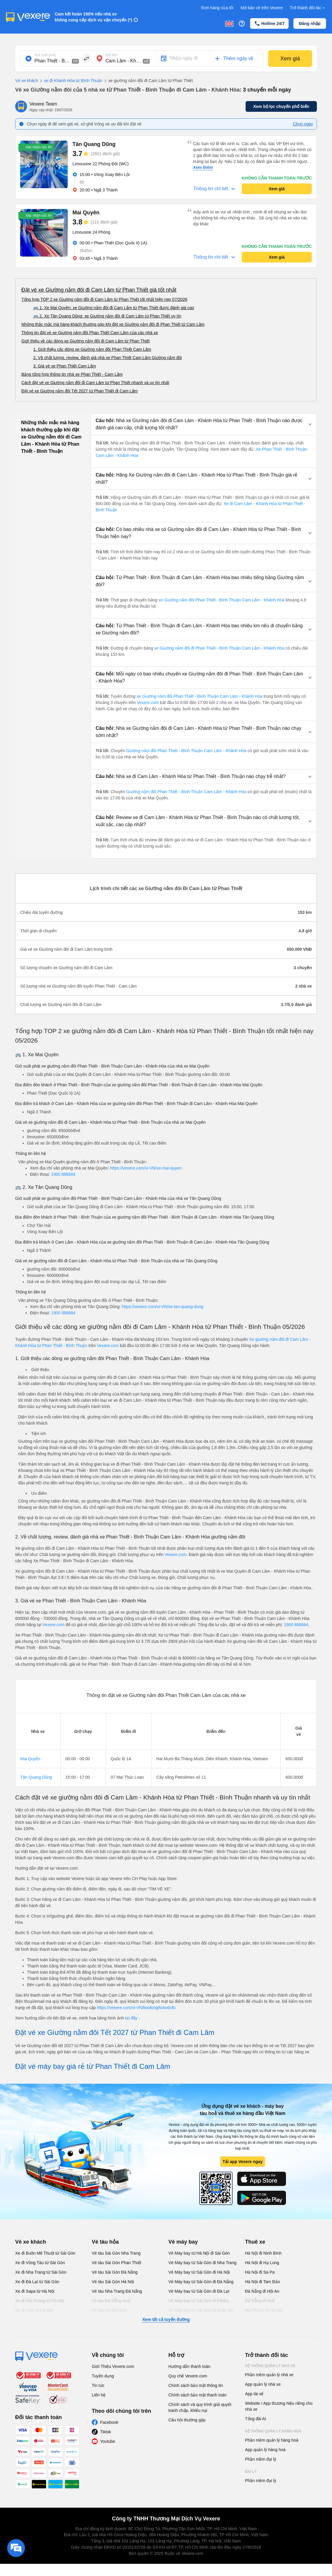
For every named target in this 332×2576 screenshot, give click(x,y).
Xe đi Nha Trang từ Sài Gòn (40, 2272)
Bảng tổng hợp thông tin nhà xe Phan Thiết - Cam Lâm (72, 374)
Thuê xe (255, 2242)
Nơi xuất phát (45, 55)
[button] (204, 424)
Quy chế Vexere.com (187, 2376)
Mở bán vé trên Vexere (262, 7)
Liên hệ (98, 2395)
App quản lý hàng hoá (265, 2449)
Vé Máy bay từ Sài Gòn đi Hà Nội (199, 2272)
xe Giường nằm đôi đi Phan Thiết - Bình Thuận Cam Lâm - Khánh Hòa (219, 648)
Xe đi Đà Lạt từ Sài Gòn (37, 2281)
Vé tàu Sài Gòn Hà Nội (113, 2281)
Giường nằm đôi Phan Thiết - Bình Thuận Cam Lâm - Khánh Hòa (186, 750)
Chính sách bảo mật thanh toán (197, 2395)
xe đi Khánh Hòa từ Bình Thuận (70, 81)
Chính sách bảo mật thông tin (195, 2385)
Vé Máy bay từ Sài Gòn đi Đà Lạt (198, 2291)
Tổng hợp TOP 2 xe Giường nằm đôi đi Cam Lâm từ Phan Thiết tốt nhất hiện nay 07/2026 (104, 299)
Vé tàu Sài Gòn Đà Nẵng (114, 2272)
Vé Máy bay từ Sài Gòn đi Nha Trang (202, 2262)
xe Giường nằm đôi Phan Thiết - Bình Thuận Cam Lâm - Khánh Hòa (221, 600)
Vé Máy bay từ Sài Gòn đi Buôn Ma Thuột (201, 2313)
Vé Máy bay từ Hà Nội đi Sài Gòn (199, 2253)
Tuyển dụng (103, 2376)
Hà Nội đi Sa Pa (260, 2272)
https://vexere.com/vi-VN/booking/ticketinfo (136, 2007)
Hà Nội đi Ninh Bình (263, 2253)
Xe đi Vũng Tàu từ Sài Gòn (40, 2262)
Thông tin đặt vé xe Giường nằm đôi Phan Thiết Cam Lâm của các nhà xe (89, 332)
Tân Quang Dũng (36, 1777)
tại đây (131, 2018)
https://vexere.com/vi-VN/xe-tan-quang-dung (162, 1306)
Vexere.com (148, 702)
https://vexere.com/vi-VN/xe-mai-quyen (146, 1168)
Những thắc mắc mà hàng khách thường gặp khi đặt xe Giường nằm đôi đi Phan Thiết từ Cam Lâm (113, 324)
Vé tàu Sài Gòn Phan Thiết (116, 2262)
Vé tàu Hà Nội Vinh (109, 2310)
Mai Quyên (30, 1758)
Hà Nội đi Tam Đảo (262, 2281)
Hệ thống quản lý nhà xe (270, 2366)
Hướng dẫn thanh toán (189, 2366)
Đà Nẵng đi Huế (260, 2300)
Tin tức (98, 2385)
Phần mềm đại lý (260, 2459)
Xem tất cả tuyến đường (165, 2319)
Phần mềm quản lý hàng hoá (271, 2440)
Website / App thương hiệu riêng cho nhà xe (278, 2406)
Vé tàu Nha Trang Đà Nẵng (117, 2291)
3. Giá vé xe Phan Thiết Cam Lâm (64, 366)
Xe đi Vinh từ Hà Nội (34, 2310)
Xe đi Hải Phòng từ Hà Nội (39, 2300)
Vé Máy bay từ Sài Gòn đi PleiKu (198, 2300)
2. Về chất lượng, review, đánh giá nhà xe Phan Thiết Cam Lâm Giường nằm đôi (107, 357)
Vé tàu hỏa (105, 2242)
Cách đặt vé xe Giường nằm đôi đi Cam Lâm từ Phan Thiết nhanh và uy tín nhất (95, 382)
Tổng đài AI (255, 2418)
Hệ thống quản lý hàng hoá (273, 2431)
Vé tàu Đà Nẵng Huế (111, 2300)
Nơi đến (111, 55)
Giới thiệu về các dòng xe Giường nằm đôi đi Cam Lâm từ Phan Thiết (85, 341)
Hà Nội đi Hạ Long (262, 2262)
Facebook (109, 2422)
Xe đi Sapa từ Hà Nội (34, 2291)
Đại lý (251, 2472)
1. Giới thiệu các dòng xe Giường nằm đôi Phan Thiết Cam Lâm (92, 349)
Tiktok (105, 2431)
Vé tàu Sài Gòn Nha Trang (116, 2253)
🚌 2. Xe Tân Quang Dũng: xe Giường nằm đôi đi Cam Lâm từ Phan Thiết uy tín (107, 316)
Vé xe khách (26, 80)
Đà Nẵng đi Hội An (262, 2291)
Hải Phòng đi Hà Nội (264, 2310)
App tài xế (254, 2393)
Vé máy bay (183, 2242)
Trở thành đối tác (308, 7)
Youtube (107, 2441)
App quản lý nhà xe (263, 2384)
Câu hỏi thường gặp (186, 2420)
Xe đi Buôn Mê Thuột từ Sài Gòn (45, 2253)
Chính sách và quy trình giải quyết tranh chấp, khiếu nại (199, 2407)
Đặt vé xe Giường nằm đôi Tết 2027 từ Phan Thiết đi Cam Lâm (79, 391)
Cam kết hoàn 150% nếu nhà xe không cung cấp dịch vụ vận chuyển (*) (93, 17)
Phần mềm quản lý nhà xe (269, 2374)
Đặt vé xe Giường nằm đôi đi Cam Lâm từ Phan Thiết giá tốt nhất (98, 290)
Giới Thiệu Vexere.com (113, 2366)
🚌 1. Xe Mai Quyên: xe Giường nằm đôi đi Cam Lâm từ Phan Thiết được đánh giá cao (113, 307)
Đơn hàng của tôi (217, 7)
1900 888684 (63, 1174)
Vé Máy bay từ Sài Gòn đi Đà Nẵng (200, 2281)
